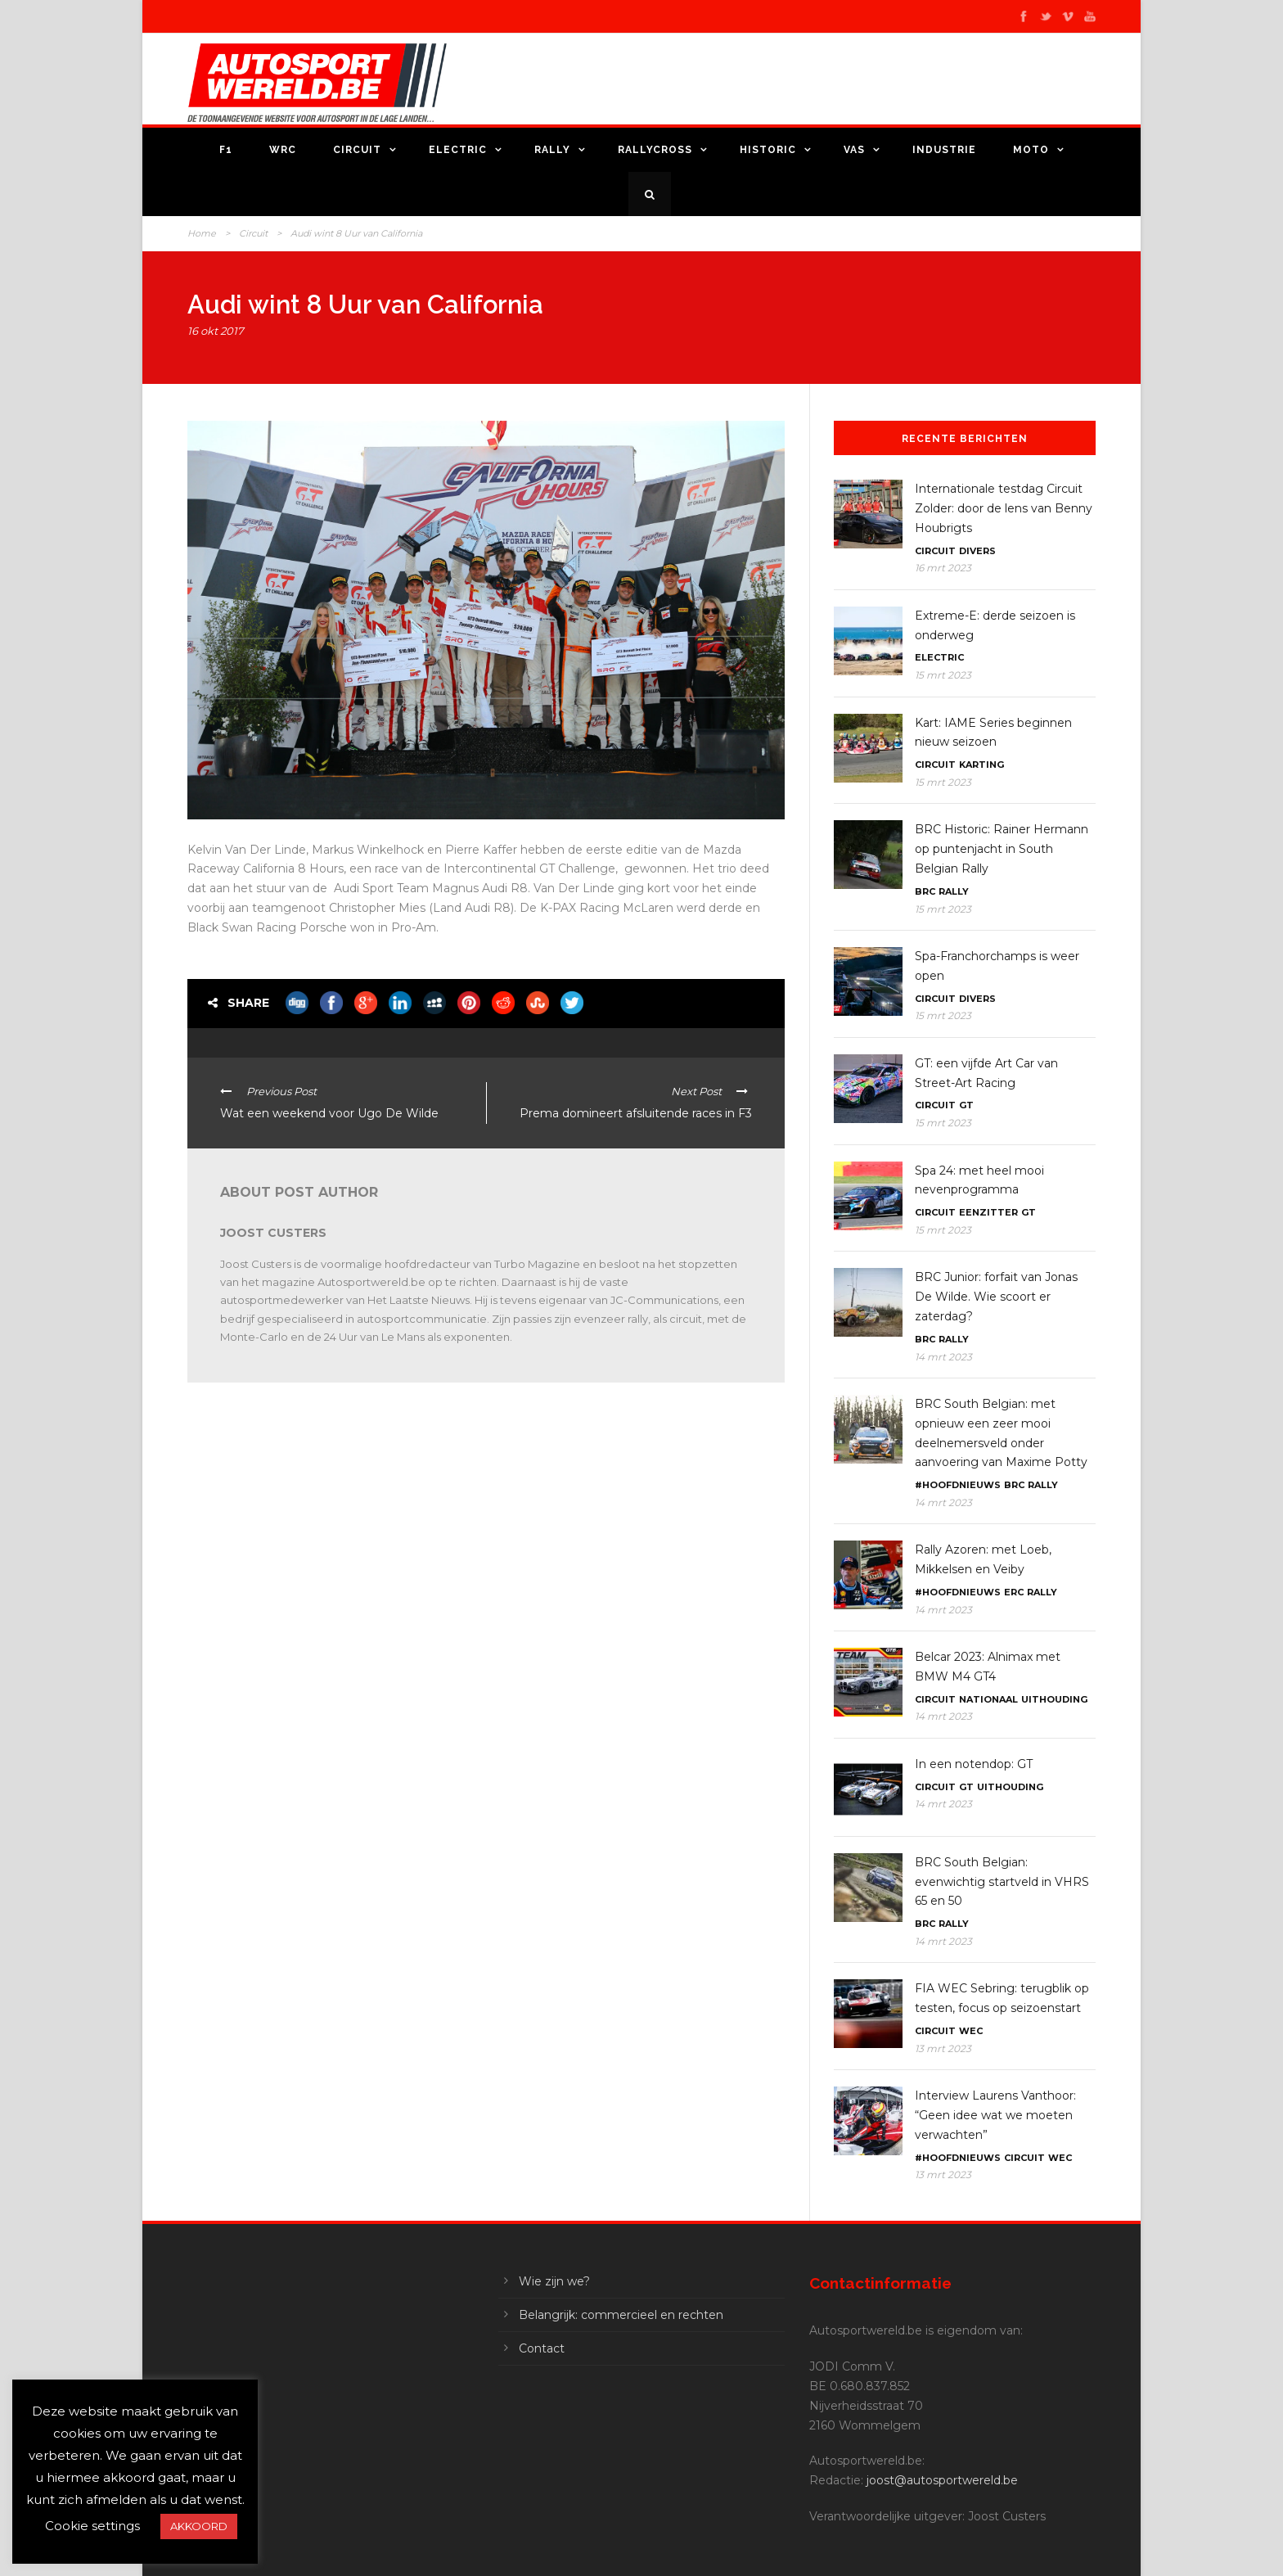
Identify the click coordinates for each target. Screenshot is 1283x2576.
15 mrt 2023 (943, 675)
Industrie (944, 150)
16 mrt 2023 (943, 568)
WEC (971, 2031)
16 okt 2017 (215, 330)
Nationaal (988, 1699)
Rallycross (655, 150)
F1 (225, 150)
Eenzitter (988, 1212)
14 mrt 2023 (943, 1357)
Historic (768, 150)
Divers (977, 551)
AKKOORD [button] (198, 2526)
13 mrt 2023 (943, 2048)
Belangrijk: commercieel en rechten (621, 2315)
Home (201, 233)
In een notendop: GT (974, 1764)
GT (966, 1105)
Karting (981, 764)
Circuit (357, 150)
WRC (282, 150)
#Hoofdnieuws (958, 1485)
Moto (1031, 150)
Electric (458, 150)
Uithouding (1054, 1699)
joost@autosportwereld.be (942, 2480)
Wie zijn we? (554, 2281)
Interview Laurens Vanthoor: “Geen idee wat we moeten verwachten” (995, 2115)
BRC (925, 891)
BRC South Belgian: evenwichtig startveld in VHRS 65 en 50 (1002, 1882)
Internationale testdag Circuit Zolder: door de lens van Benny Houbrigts (1003, 508)
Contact (542, 2348)
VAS (854, 150)
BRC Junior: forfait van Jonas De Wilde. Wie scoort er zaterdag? (996, 1297)
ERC (1014, 1592)
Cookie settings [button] (92, 2525)
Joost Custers (273, 1232)
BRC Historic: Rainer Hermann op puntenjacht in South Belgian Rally (1001, 849)
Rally (552, 150)
